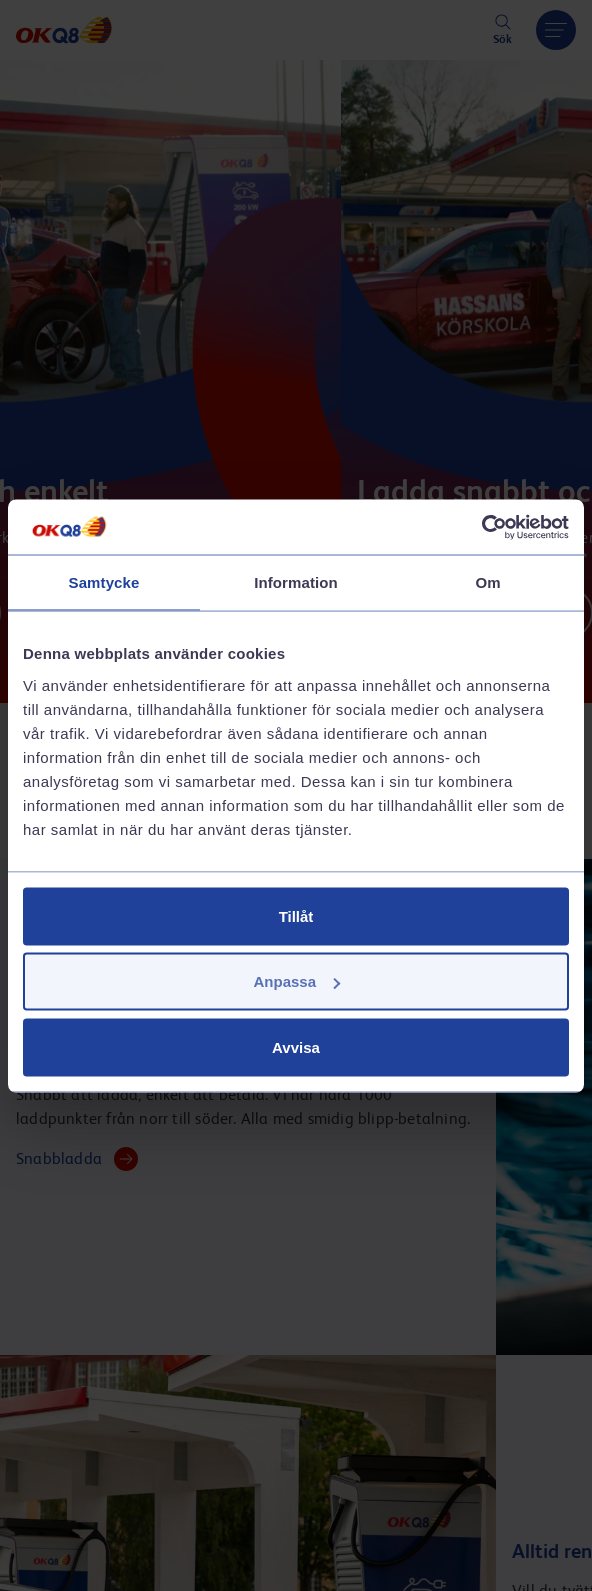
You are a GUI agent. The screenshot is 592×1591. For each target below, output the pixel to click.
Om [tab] (487, 582)
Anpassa (296, 981)
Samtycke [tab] (104, 582)
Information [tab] (296, 582)
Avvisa (296, 1046)
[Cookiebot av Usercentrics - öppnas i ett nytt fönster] (481, 527)
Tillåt (296, 915)
